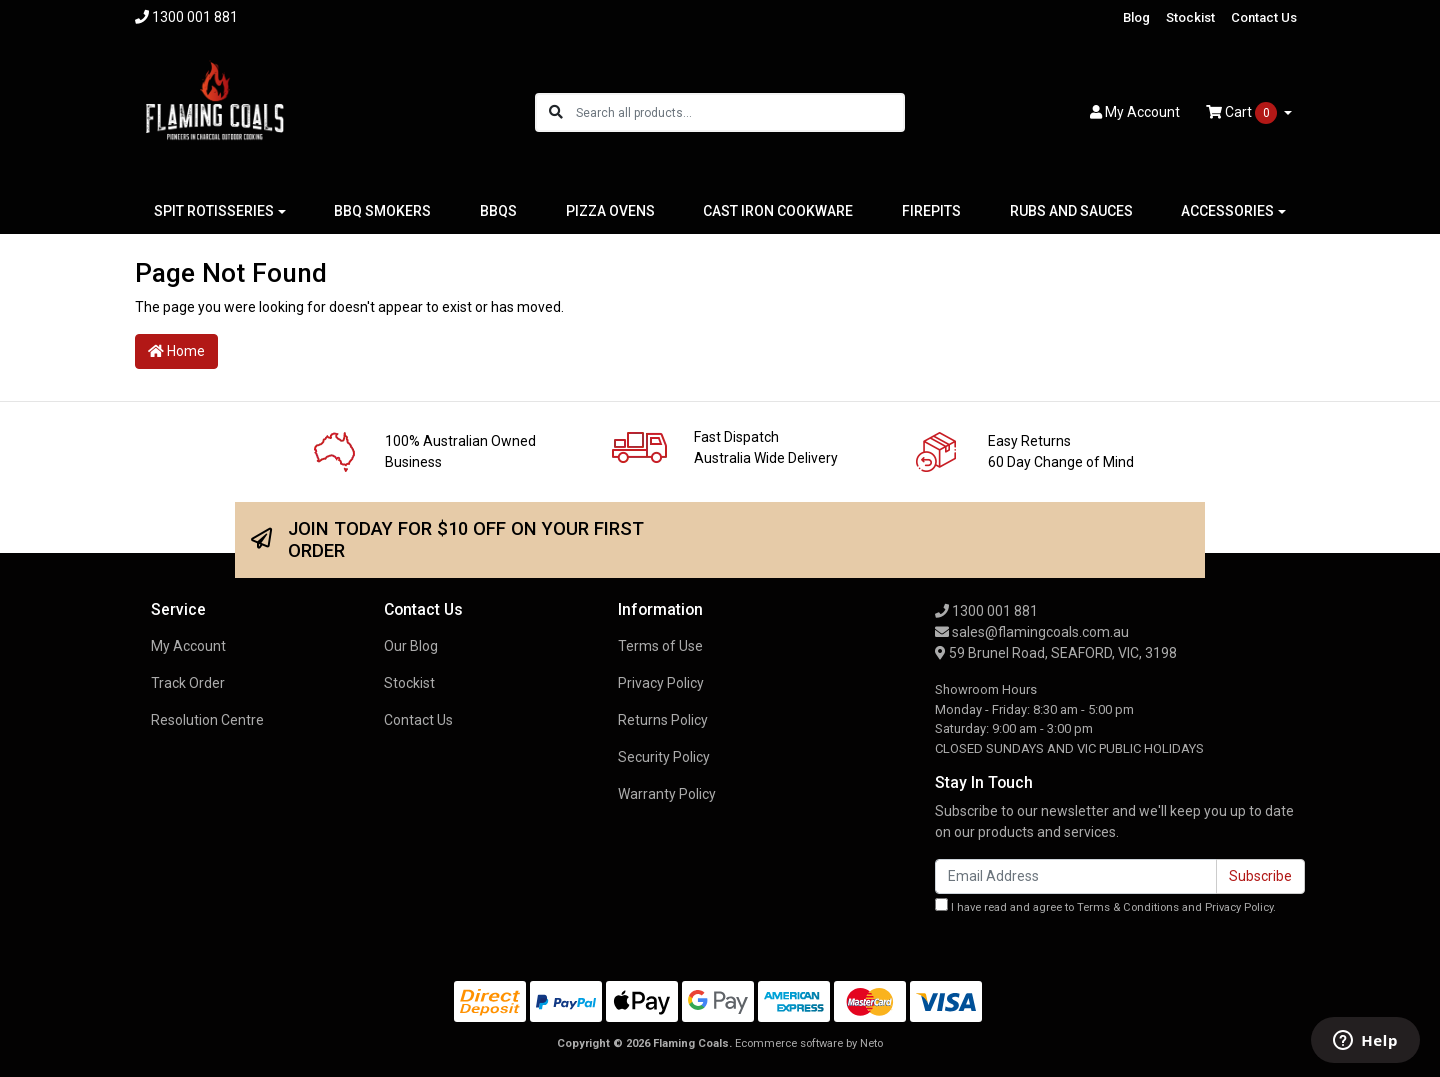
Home (176, 351)
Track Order (188, 683)
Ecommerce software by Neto (809, 1043)
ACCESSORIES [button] (1227, 211)
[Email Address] (1076, 876)
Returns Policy (663, 720)
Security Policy (664, 757)
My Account (188, 646)
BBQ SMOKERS (382, 211)
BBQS (498, 211)
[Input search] (739, 112)
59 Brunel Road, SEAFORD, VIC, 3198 (1056, 653)
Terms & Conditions (1128, 907)
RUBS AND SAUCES (1071, 211)
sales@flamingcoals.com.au (1032, 632)
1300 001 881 (986, 611)
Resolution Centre (207, 720)
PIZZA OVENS (610, 211)
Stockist (1190, 17)
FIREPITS (931, 211)
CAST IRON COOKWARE (778, 211)
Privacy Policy (661, 683)
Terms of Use (660, 646)
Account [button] (1135, 112)
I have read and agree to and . (1105, 906)
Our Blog (411, 646)
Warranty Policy (667, 794)
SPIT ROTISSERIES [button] (214, 211)
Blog (1136, 17)
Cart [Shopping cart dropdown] (1243, 113)
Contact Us (1264, 17)
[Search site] (556, 112)
